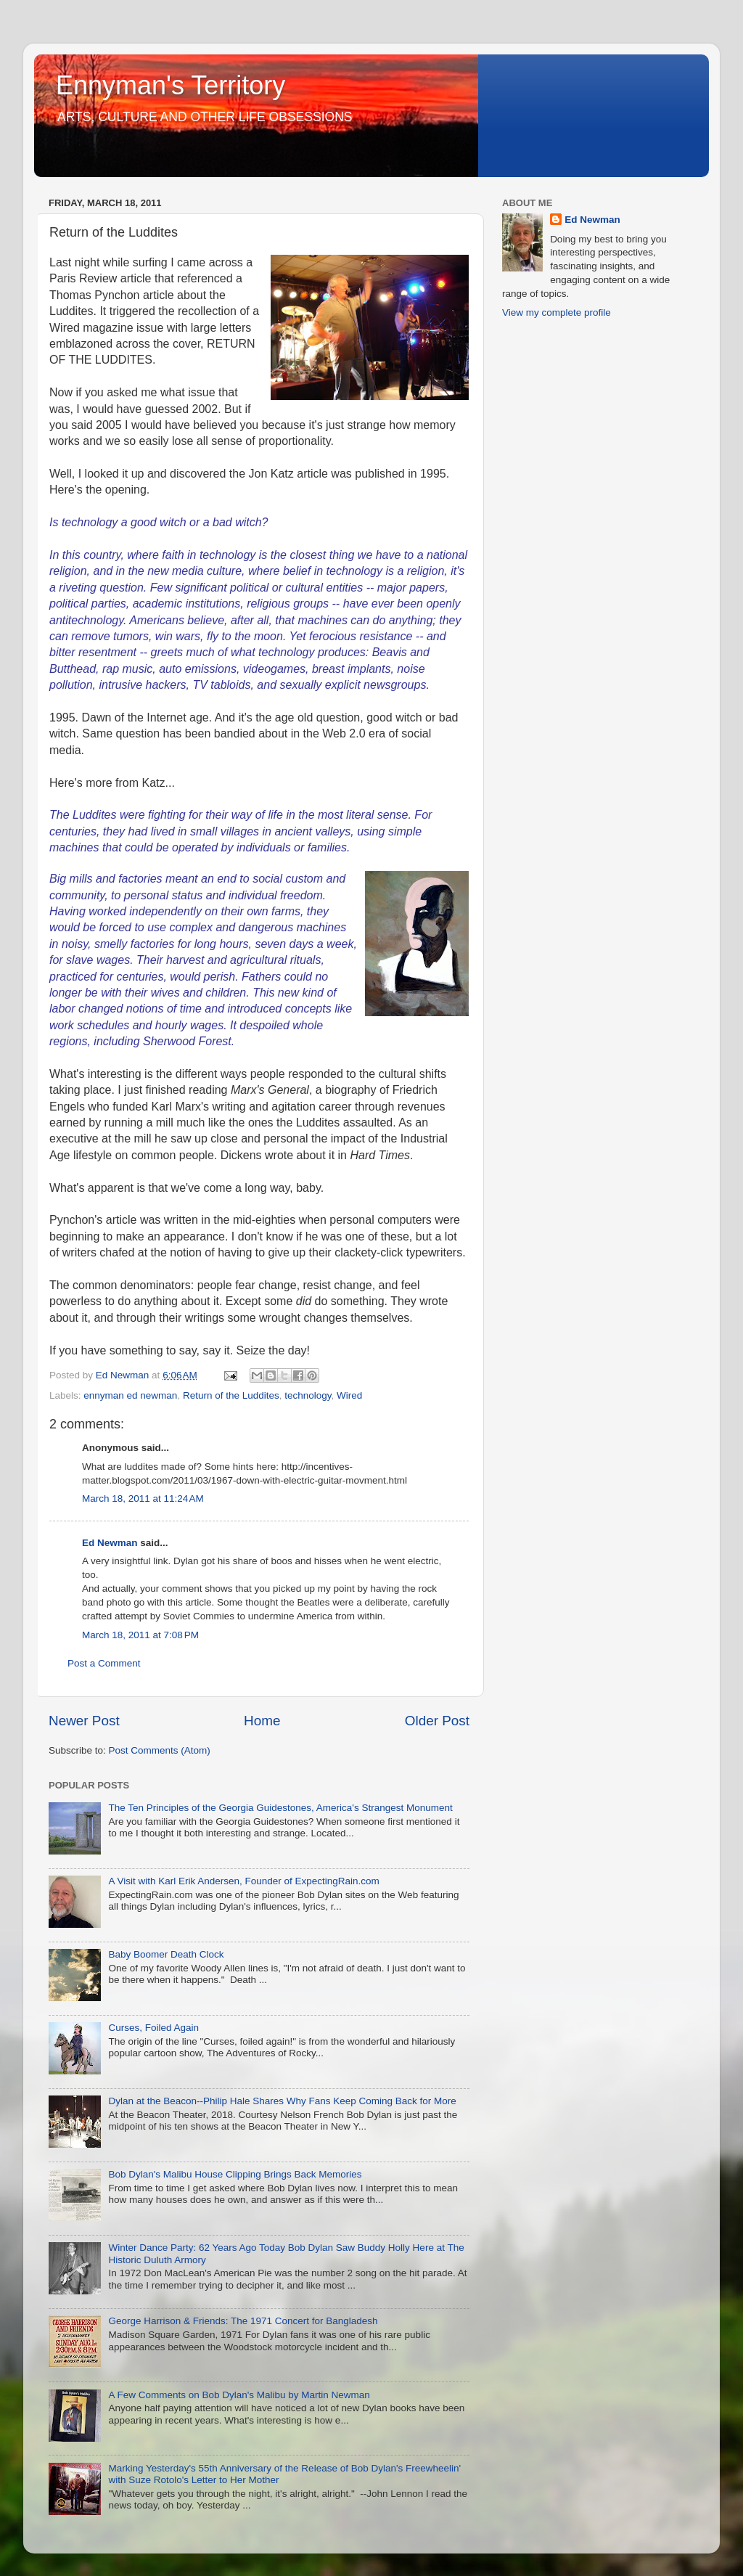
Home (262, 1720)
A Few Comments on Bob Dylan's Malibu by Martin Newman (238, 2394)
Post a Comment (104, 1663)
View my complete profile (556, 312)
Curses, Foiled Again (153, 2027)
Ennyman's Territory (170, 85)
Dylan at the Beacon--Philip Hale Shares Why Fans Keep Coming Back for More (282, 2100)
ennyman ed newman (130, 1395)
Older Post (437, 1720)
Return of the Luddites (231, 1395)
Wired (349, 1395)
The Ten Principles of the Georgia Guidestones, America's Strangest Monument (280, 1807)
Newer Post (84, 1720)
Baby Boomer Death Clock (165, 1954)
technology (307, 1395)
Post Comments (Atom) (159, 1750)
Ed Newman (110, 1542)
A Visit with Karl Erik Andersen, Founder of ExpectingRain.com (243, 1881)
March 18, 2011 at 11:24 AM (143, 1498)
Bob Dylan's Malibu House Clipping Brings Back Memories (234, 2174)
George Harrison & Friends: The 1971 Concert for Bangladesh (242, 2320)
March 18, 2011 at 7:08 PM (140, 1635)
